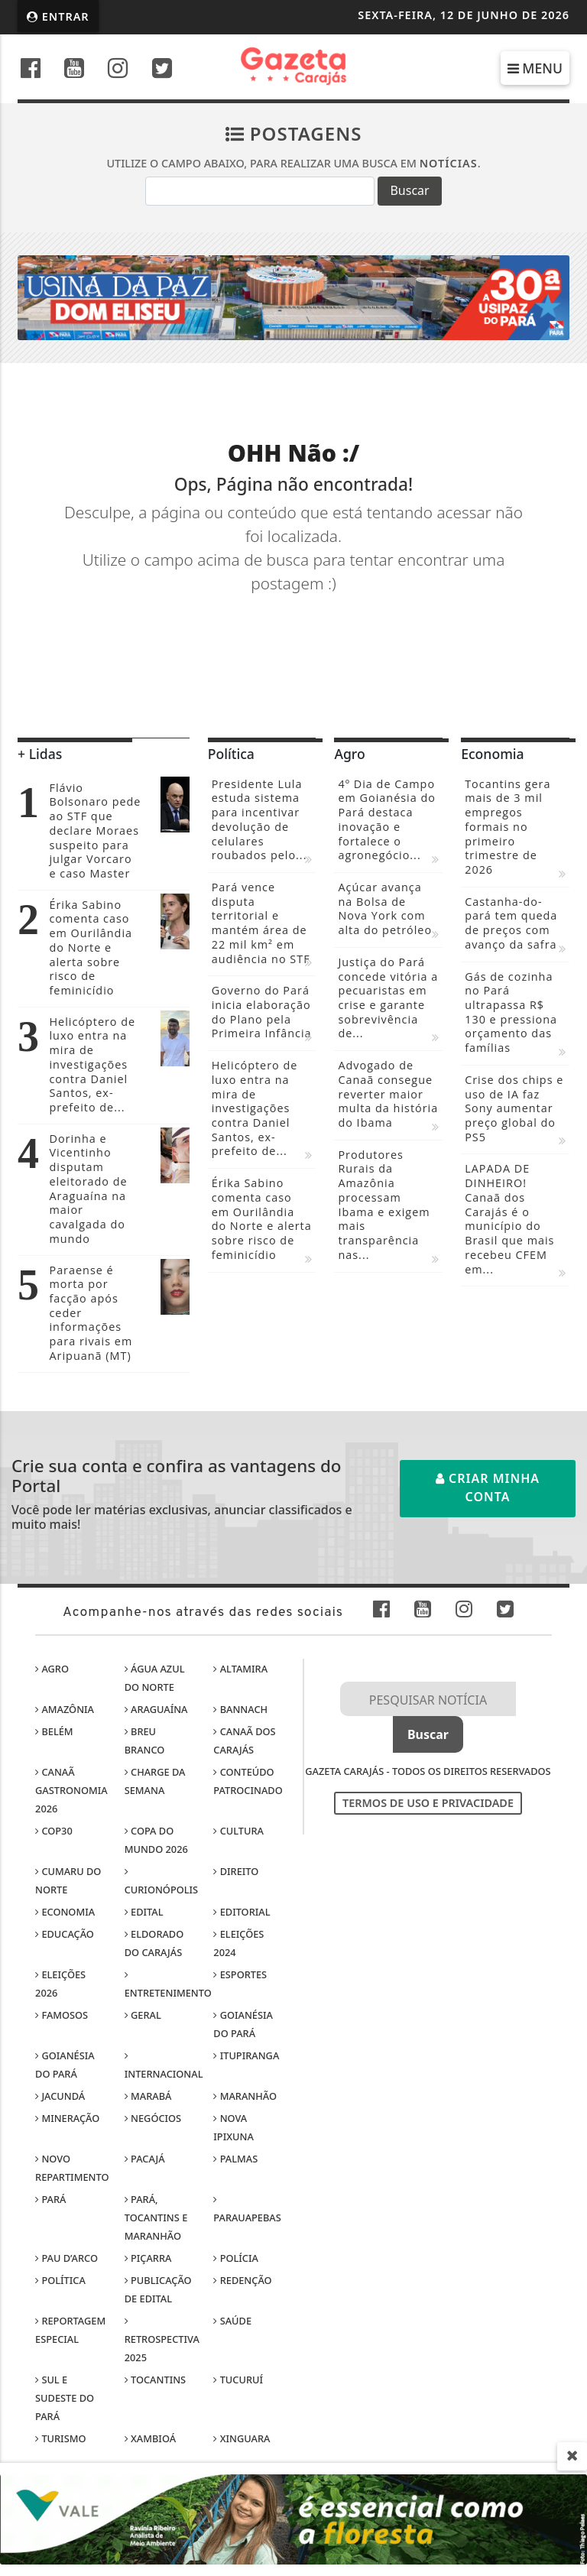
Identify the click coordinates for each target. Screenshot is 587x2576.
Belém (54, 1731)
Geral (143, 2015)
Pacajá (145, 2159)
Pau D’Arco (66, 2258)
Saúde (232, 2321)
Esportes (240, 1974)
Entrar (58, 16)
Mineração (67, 2118)
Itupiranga (246, 2055)
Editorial (241, 1912)
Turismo (60, 2438)
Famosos (61, 2015)
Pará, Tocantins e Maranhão (156, 2217)
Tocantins (155, 2379)
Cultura (238, 1831)
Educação (64, 1934)
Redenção (242, 2280)
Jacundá (60, 2096)
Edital (144, 1912)
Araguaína (156, 1709)
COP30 (54, 1831)
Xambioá (150, 2438)
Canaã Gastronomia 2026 (71, 1790)
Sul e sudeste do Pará (64, 2398)
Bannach (240, 1709)
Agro (52, 1669)
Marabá (148, 2096)
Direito (235, 1871)
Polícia (235, 2258)
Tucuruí (238, 2379)
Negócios (153, 2118)
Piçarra (148, 2258)
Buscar (409, 190)
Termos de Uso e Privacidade (428, 1803)
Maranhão (245, 2096)
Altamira (240, 1669)
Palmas (235, 2159)
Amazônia (64, 1709)
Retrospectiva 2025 (162, 2340)
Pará (50, 2199)
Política (60, 2280)
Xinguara (241, 2438)
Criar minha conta (488, 1487)
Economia (65, 1912)
